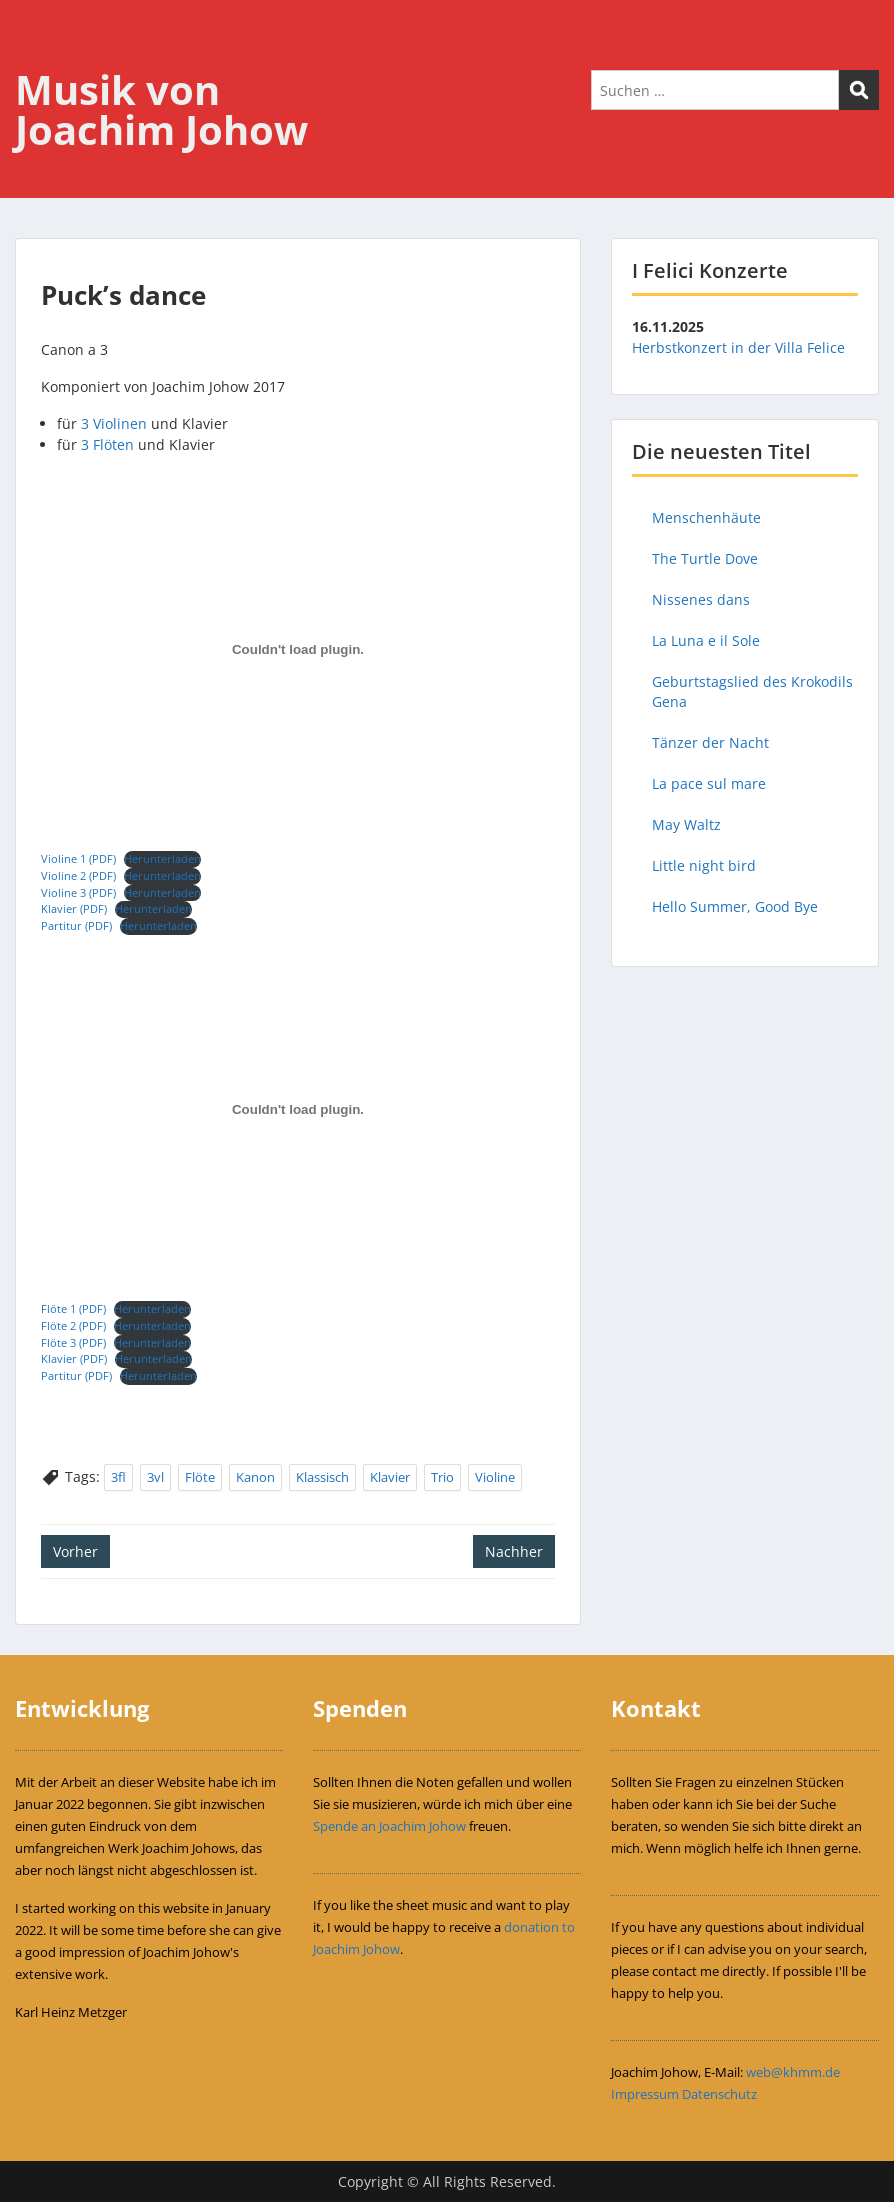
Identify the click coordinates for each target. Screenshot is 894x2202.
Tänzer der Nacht (710, 742)
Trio (442, 1477)
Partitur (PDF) (76, 925)
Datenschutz (719, 2094)
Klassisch (322, 1477)
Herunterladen (162, 858)
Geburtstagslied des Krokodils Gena (752, 691)
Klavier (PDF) (74, 908)
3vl (155, 1477)
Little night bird (704, 865)
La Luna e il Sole (706, 640)
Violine (495, 1477)
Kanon (255, 1477)
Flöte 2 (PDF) (73, 1325)
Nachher (514, 1551)
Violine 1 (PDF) (78, 858)
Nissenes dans (701, 599)
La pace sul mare (709, 783)
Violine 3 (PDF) (78, 892)
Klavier (390, 1477)
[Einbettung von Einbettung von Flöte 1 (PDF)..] (298, 1110)
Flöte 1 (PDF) (73, 1308)
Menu (36, 56)
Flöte (200, 1477)
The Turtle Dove (705, 558)
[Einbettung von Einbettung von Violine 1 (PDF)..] (298, 650)
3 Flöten (107, 444)
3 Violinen (114, 423)
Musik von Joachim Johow (161, 109)
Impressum (645, 2094)
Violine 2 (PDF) (78, 875)
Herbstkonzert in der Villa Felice (738, 347)
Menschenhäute (706, 517)
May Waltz (686, 824)
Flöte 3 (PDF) (73, 1342)
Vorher (75, 1551)
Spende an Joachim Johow (389, 1826)
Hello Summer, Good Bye (735, 906)
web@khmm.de (793, 2072)
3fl (118, 1477)
